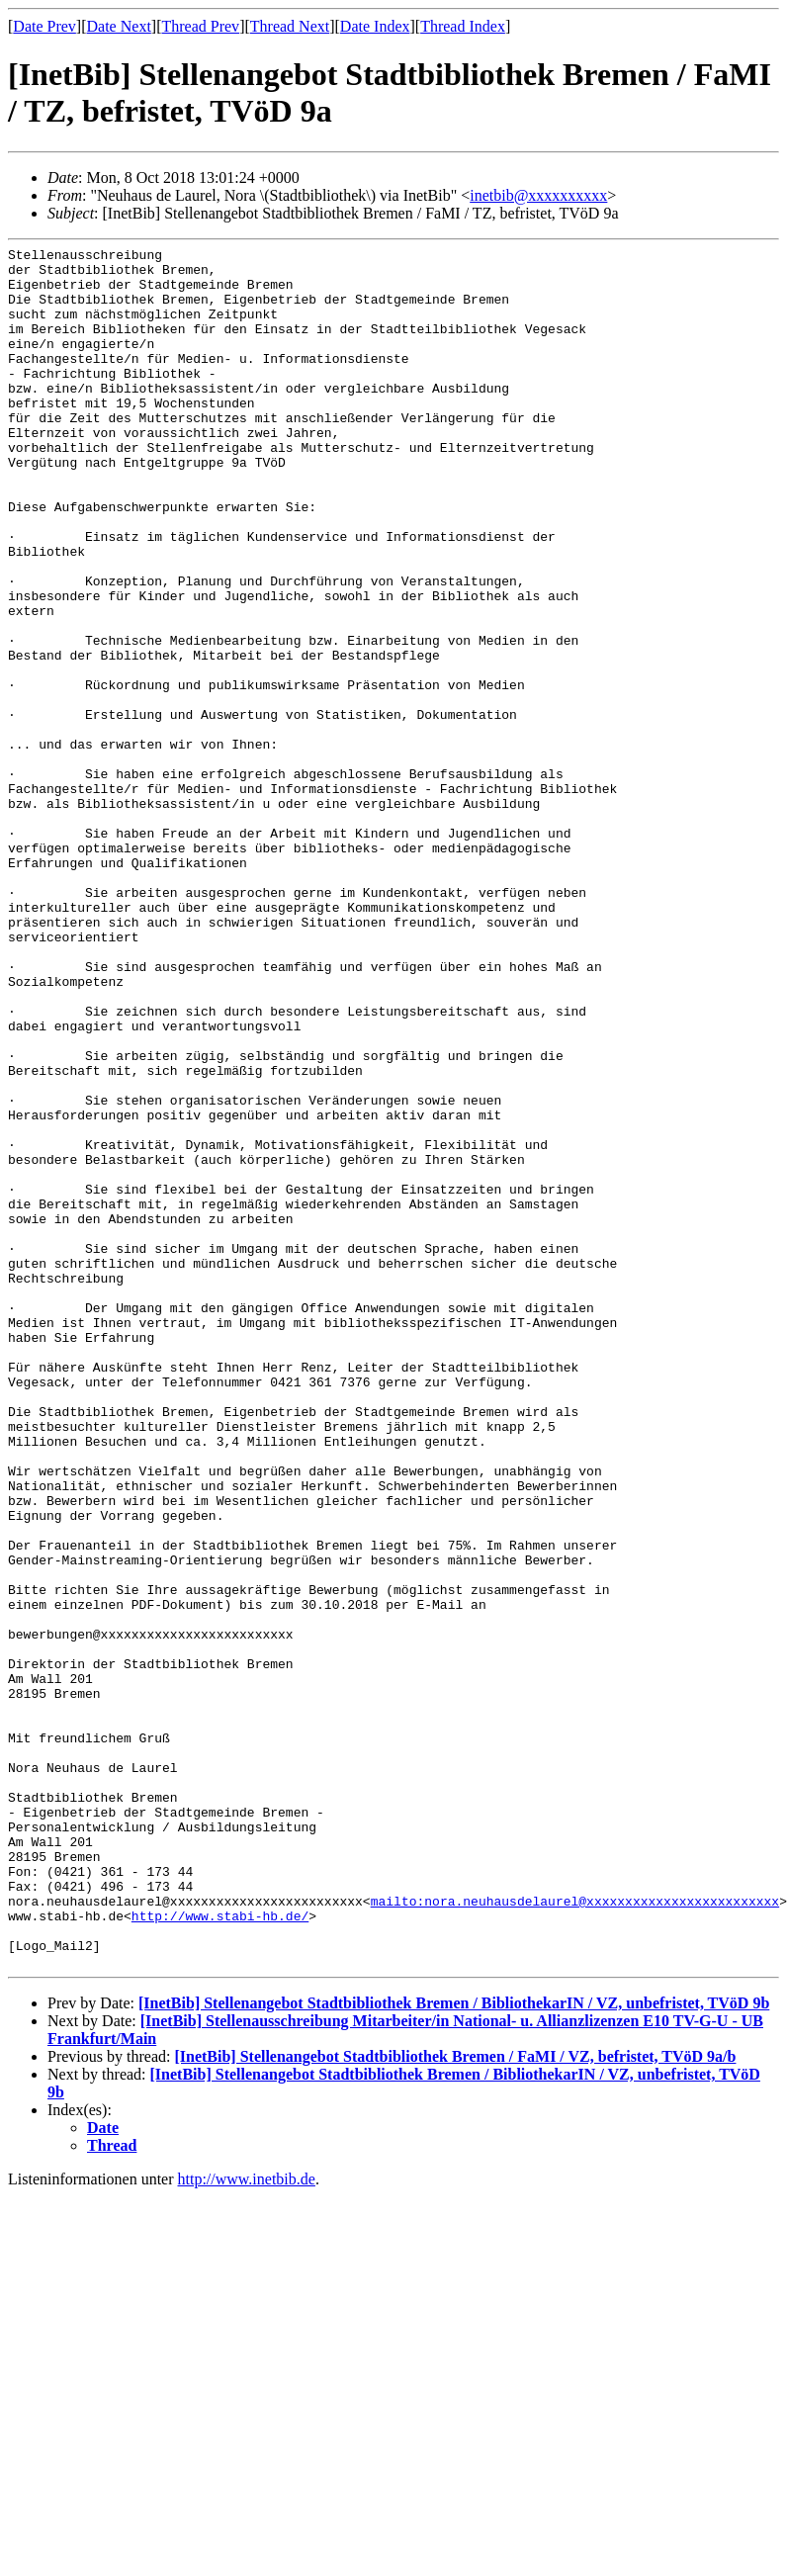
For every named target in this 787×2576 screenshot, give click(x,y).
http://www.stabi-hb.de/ (219, 2251)
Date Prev (44, 26)
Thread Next (289, 26)
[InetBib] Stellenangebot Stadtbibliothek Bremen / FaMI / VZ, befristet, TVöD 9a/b (455, 2400)
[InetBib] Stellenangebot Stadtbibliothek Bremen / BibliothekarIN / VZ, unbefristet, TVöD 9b (453, 2347)
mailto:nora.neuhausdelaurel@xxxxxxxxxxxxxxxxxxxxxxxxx (575, 2233)
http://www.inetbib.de (246, 2523)
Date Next (119, 26)
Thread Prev (200, 26)
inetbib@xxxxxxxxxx (538, 195)
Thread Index (462, 26)
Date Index (375, 26)
